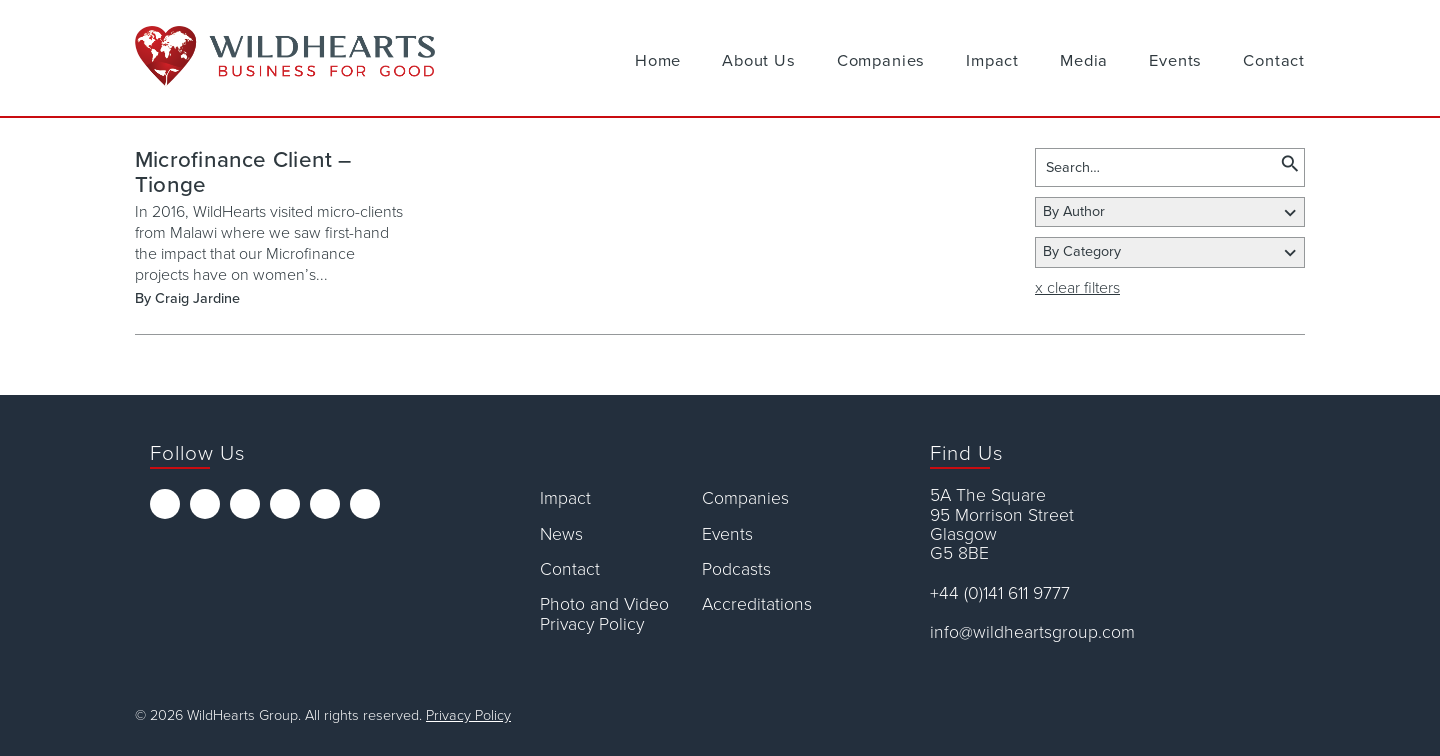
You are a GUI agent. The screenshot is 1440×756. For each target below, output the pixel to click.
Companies (881, 61)
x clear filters (1077, 288)
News (561, 534)
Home (658, 61)
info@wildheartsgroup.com (1032, 632)
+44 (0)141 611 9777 (1000, 593)
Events (1175, 61)
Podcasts (736, 569)
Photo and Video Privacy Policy (604, 614)
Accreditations (757, 604)
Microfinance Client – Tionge (243, 172)
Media (1084, 61)
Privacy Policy (468, 715)
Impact (992, 61)
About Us (759, 61)
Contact (1274, 61)
